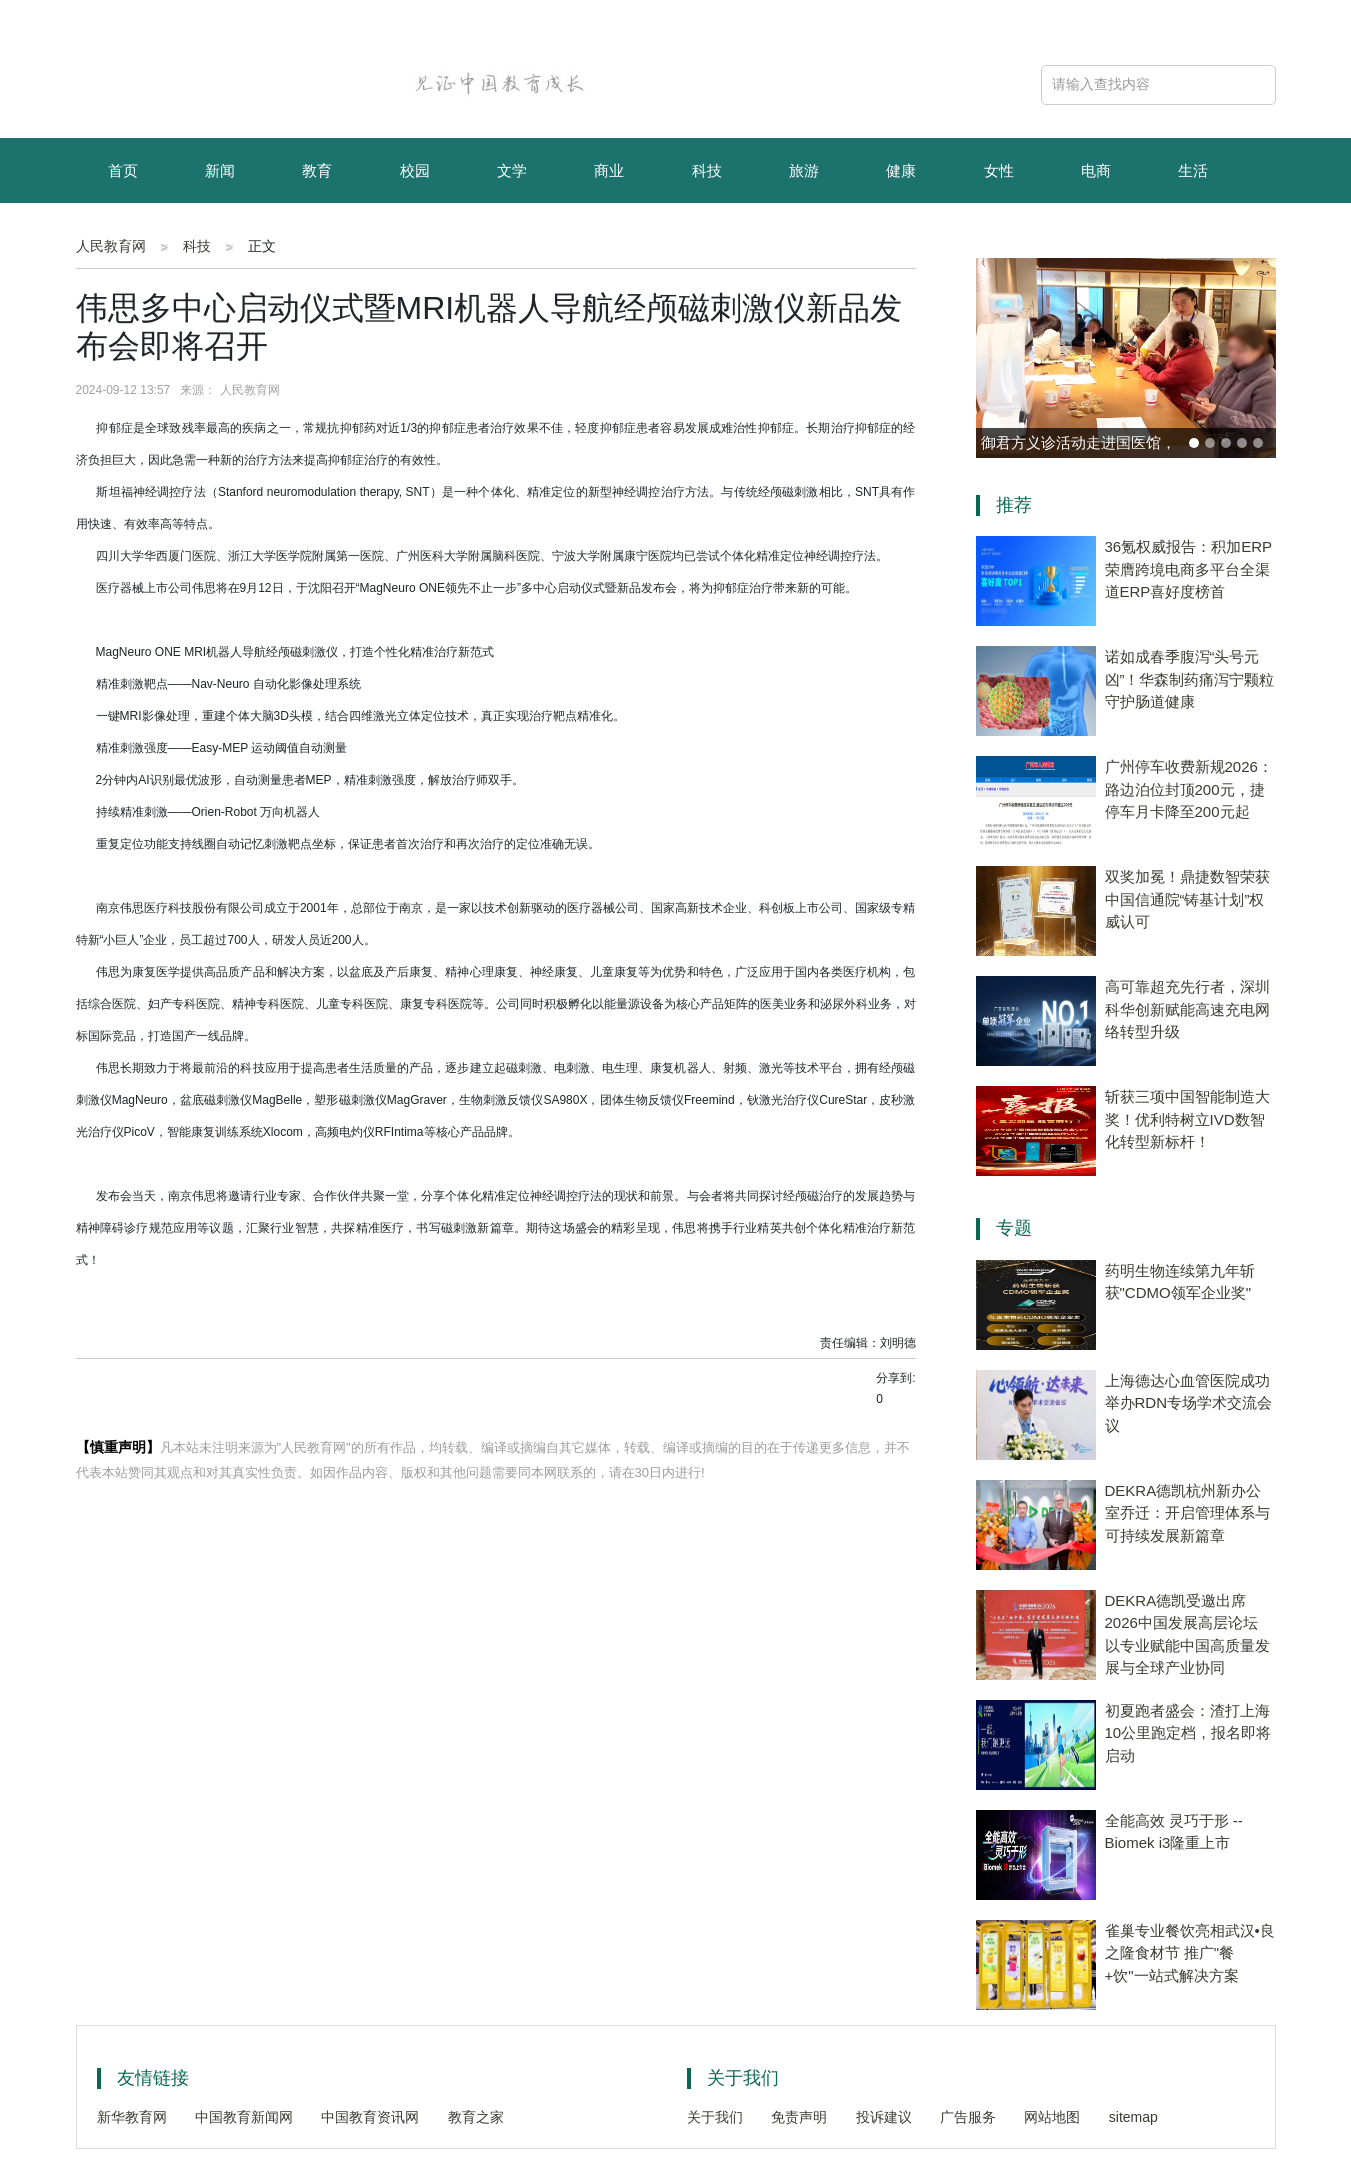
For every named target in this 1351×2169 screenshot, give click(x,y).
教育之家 (476, 2117)
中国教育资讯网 (370, 2117)
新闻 (220, 170)
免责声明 (799, 2117)
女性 (999, 170)
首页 (123, 170)
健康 (901, 170)
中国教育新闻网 (244, 2117)
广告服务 (968, 2117)
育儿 (123, 237)
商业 (609, 170)
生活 (1193, 170)
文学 (512, 170)
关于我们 (715, 2117)
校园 (415, 170)
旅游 (804, 170)
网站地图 (1052, 2117)
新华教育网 (132, 2117)
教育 (317, 170)
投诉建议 (884, 2117)
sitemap (1133, 2117)
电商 (1096, 170)
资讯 (220, 237)
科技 (707, 170)
